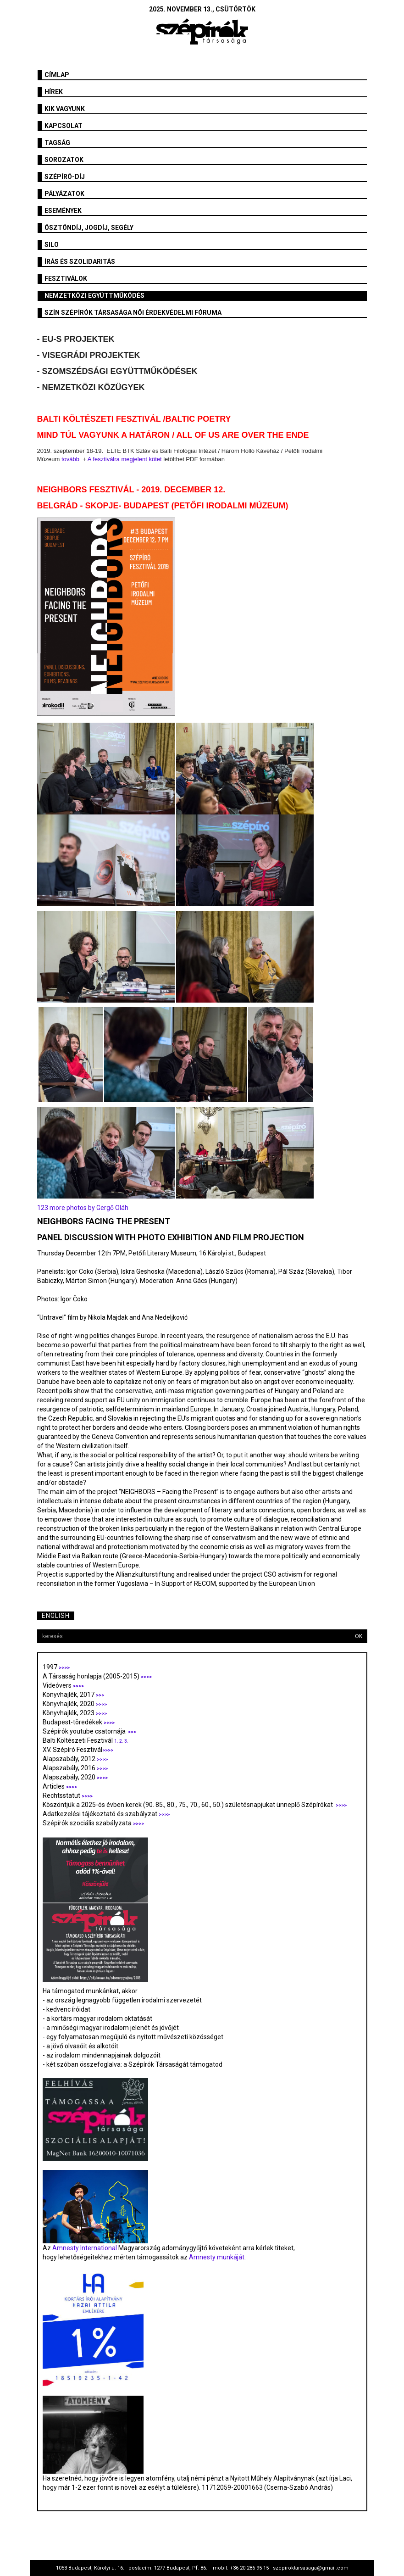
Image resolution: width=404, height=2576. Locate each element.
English (56, 1615)
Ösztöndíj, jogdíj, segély (88, 227)
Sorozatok (63, 159)
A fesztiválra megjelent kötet (125, 459)
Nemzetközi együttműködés (94, 295)
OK (358, 1636)
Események (63, 210)
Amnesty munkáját (216, 2257)
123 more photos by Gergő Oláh (82, 1207)
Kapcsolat (63, 125)
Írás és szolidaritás (79, 261)
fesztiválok (65, 278)
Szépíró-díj (64, 176)
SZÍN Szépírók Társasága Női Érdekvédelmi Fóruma (132, 312)
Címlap (56, 74)
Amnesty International (84, 2248)
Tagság (57, 142)
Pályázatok (64, 193)
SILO (51, 244)
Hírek (53, 91)
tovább (70, 459)
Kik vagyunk (64, 108)
